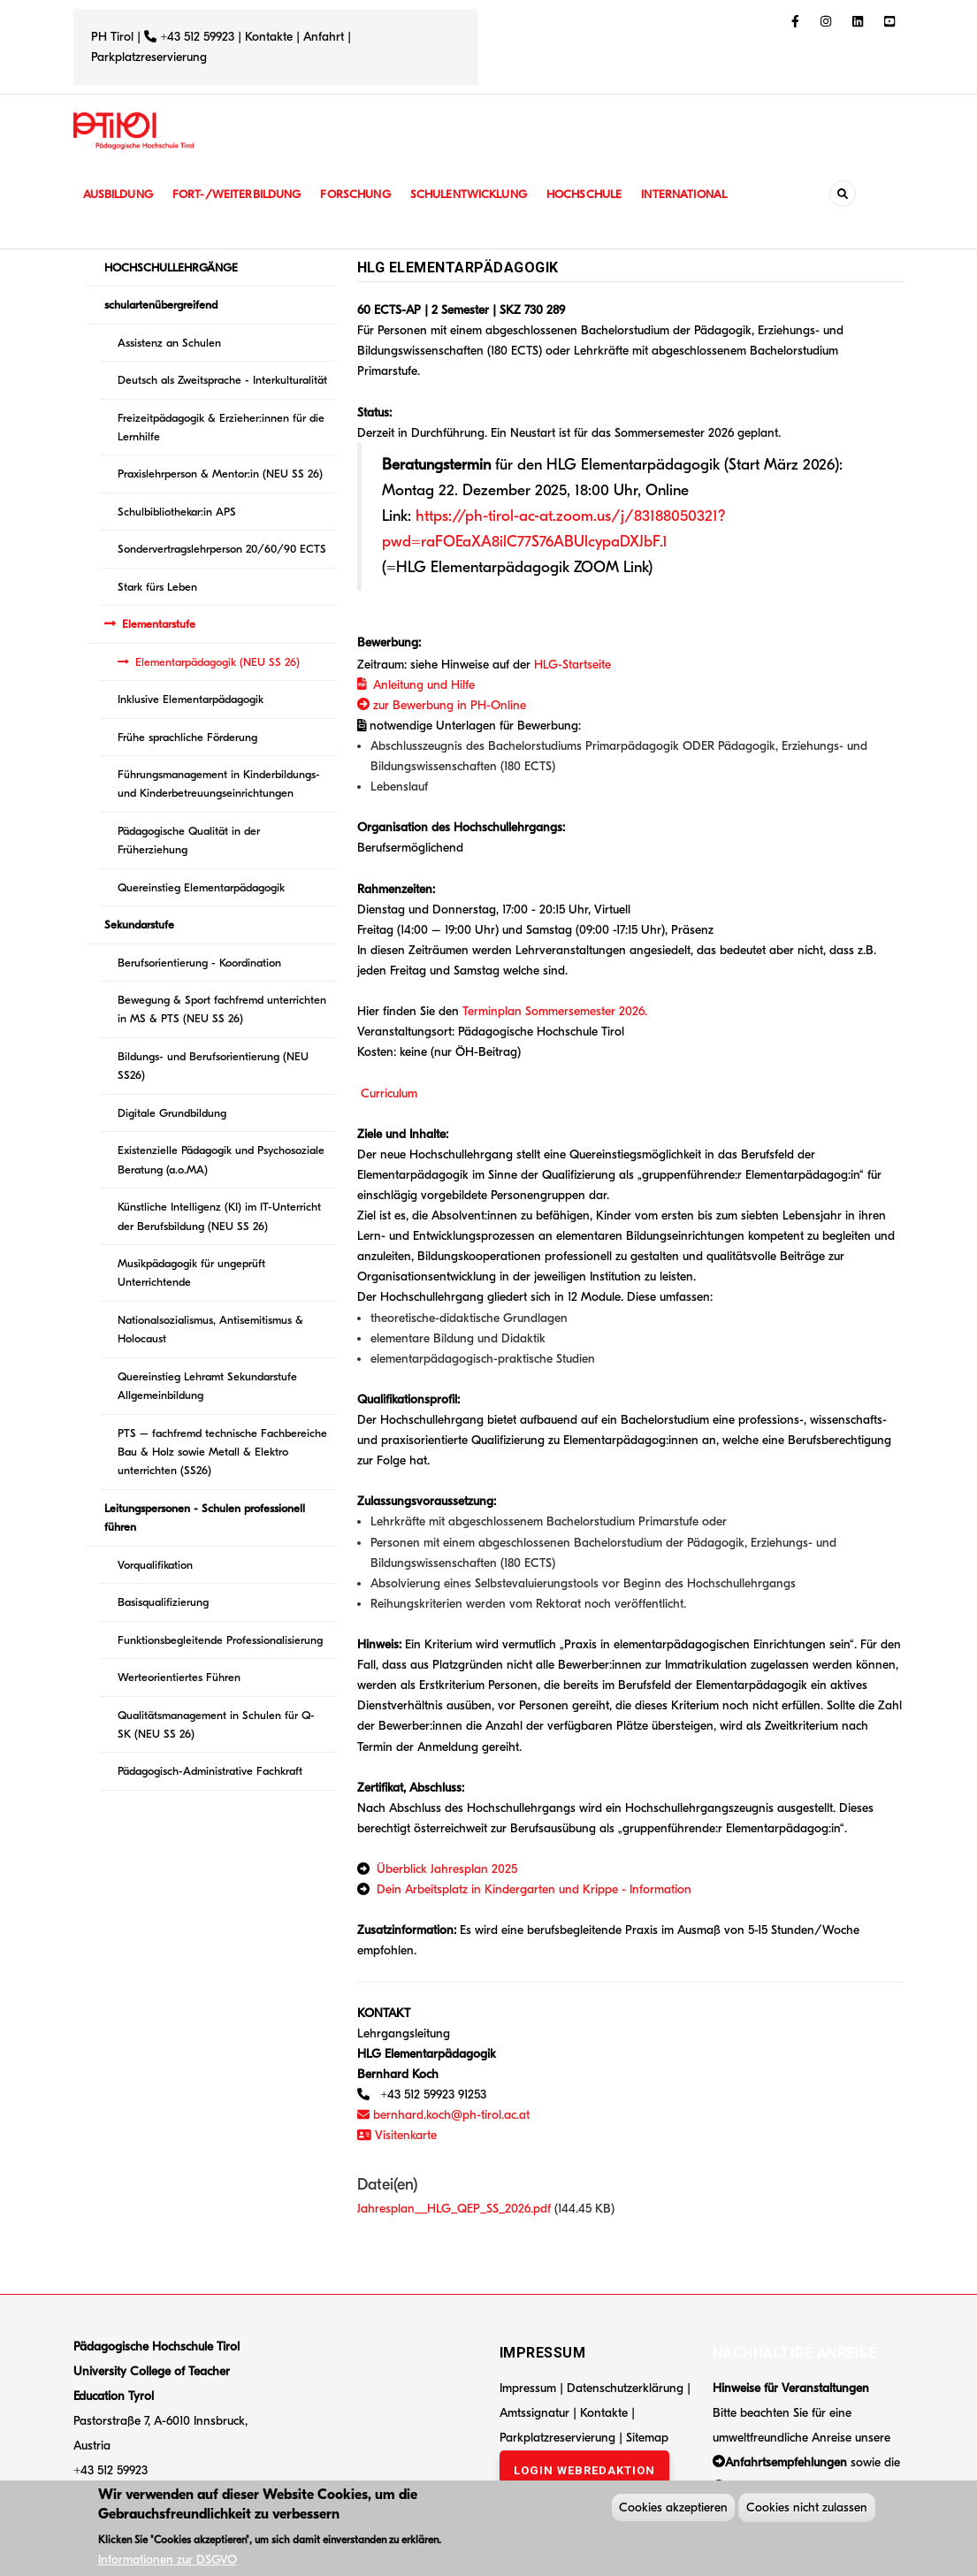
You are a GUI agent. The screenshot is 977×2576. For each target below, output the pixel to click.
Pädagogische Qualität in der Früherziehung (189, 840)
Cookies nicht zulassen (806, 2510)
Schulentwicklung (484, 194)
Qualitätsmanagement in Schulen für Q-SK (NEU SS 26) (216, 1724)
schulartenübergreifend (161, 304)
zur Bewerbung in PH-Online (441, 705)
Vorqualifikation (155, 1564)
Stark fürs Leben (157, 586)
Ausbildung (119, 194)
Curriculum (389, 1093)
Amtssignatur (536, 2412)
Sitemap (647, 2437)
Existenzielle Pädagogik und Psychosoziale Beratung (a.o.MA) (221, 1159)
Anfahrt (325, 36)
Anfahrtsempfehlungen (786, 2462)
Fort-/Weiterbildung (243, 194)
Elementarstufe (158, 624)
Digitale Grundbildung (172, 1113)
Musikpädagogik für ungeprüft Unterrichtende (191, 1272)
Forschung (366, 194)
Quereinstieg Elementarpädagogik (201, 887)
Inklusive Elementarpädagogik (190, 699)
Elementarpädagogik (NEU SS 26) (217, 662)
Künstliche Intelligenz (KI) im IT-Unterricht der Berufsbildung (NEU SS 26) (219, 1216)
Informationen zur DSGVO (167, 2562)
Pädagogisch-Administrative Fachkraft (210, 1770)
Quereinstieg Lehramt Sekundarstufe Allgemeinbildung (207, 1386)
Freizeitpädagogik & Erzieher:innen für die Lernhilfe (221, 427)
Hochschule (603, 194)
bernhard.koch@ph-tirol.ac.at (443, 2114)
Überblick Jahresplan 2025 (447, 1869)
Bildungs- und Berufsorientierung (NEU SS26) (213, 1066)
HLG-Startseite (572, 664)
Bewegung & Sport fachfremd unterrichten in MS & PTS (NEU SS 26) (222, 1009)
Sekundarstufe (139, 924)
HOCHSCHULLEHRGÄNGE (171, 267)
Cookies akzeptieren (673, 2510)
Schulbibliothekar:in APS (177, 511)
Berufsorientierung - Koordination (199, 962)
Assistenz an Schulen (169, 342)
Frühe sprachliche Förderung (187, 737)
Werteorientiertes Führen (179, 1677)
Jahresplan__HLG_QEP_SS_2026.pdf (454, 2208)
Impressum (528, 2388)
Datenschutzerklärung (625, 2388)
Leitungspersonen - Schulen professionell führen (204, 1517)
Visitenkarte (397, 2135)
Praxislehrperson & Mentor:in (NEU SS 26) (220, 473)
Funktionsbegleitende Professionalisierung (220, 1640)
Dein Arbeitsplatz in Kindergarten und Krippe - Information (534, 1889)
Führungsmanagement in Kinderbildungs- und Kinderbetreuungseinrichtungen (219, 783)
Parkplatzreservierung (149, 57)
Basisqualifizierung (163, 1602)
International (707, 194)
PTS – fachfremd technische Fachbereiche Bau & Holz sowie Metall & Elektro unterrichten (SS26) (222, 1452)
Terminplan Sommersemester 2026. (554, 1011)
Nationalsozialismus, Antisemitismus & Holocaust (210, 1329)
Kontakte (269, 36)
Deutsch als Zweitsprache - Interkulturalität (222, 379)
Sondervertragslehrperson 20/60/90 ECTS (222, 548)
